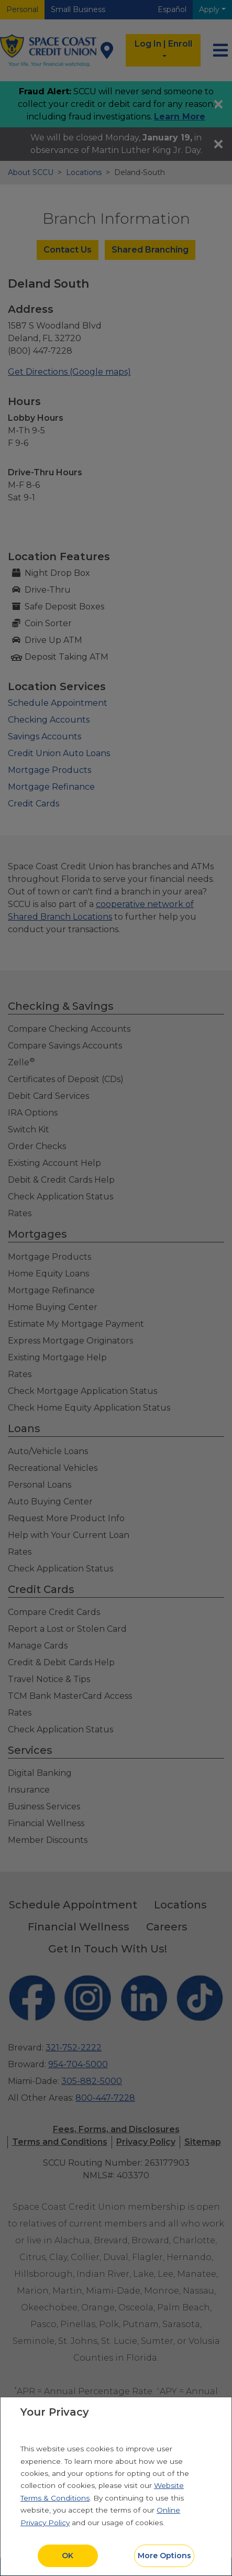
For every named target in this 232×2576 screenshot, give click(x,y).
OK (67, 2555)
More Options (164, 2555)
